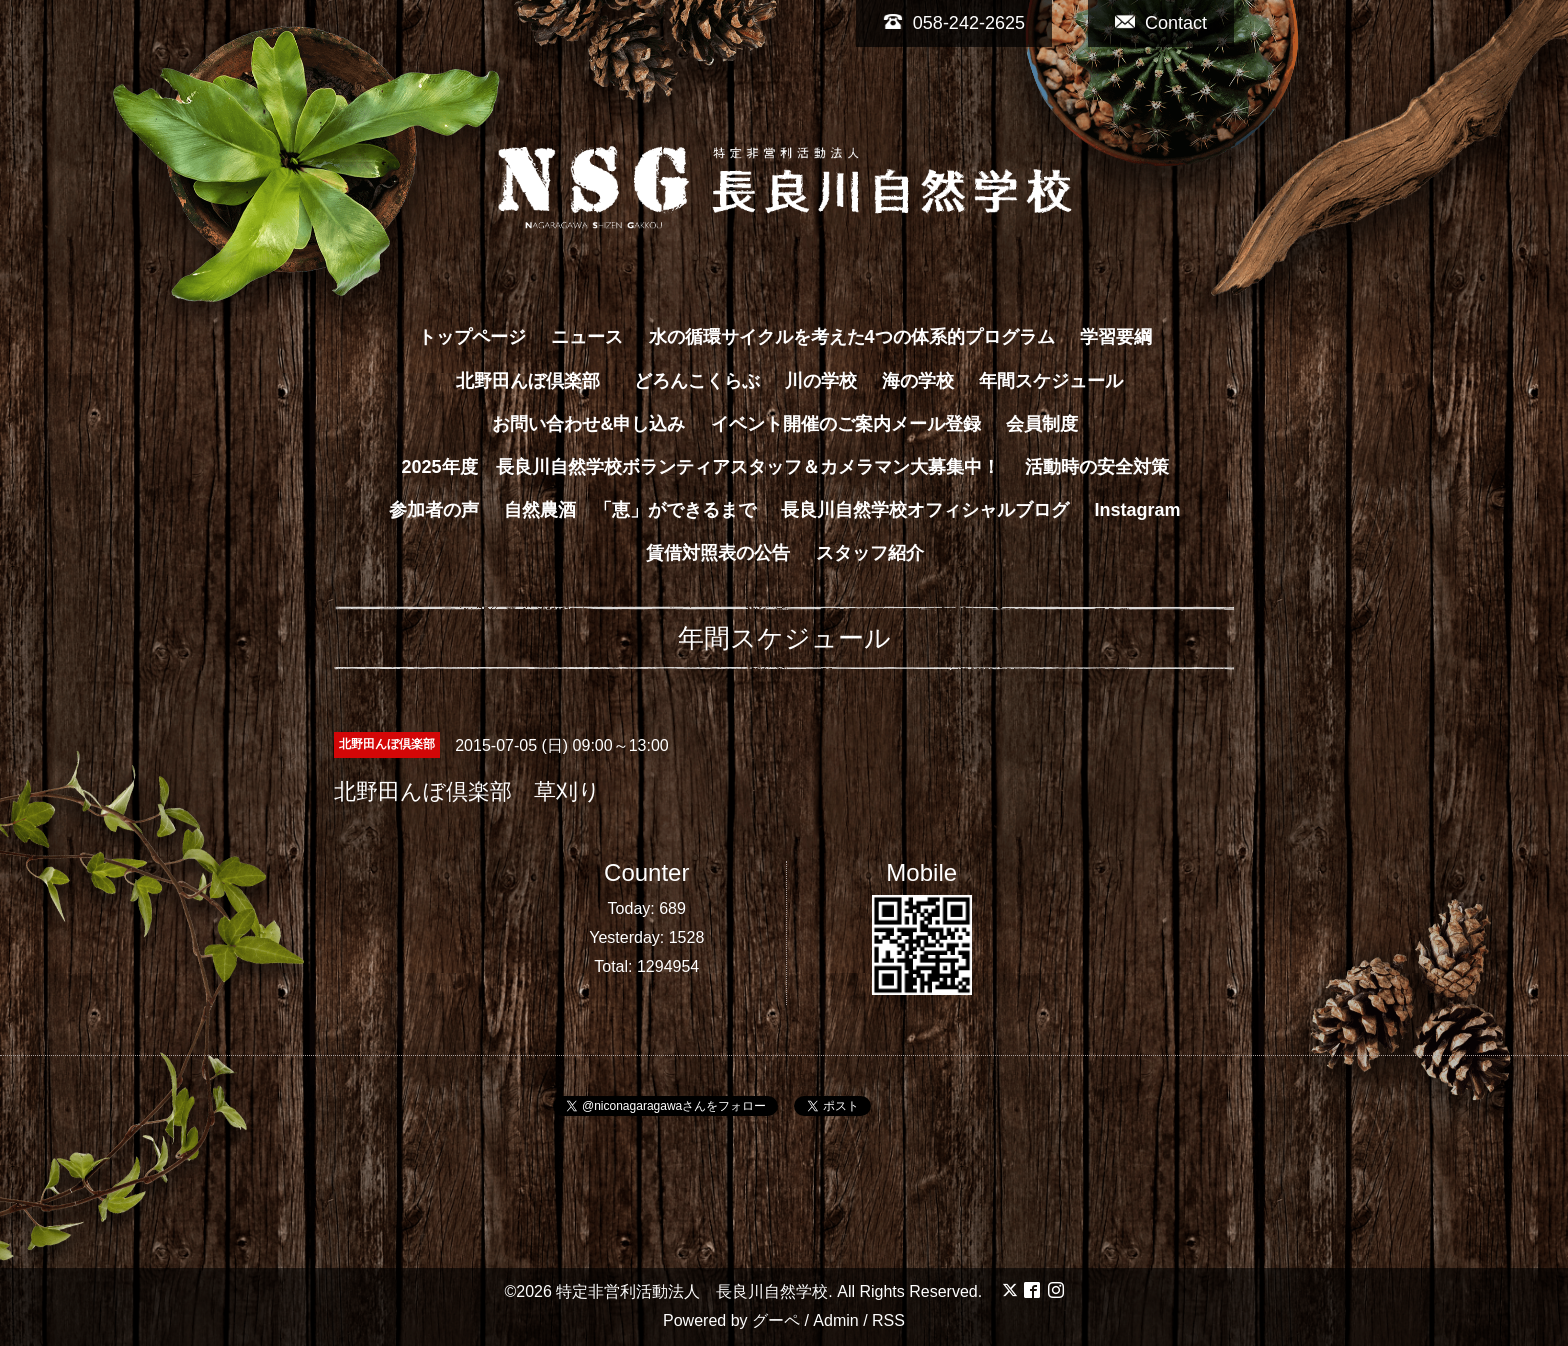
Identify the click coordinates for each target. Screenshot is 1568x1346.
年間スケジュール (1051, 381)
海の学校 (918, 381)
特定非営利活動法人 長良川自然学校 (692, 1291)
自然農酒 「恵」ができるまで (630, 510)
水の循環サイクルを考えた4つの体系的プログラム (852, 337)
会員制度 (1042, 424)
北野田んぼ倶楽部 (537, 381)
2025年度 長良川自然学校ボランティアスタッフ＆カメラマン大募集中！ (700, 467)
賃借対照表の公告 (718, 553)
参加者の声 (434, 510)
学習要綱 (1116, 337)
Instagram (1138, 510)
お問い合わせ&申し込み (588, 424)
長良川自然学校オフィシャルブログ (925, 510)
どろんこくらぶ (697, 381)
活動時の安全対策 (1097, 467)
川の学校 (821, 381)
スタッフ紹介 (870, 553)
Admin (835, 1320)
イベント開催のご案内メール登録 (846, 424)
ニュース (587, 337)
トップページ (472, 337)
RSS (888, 1320)
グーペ (776, 1320)
